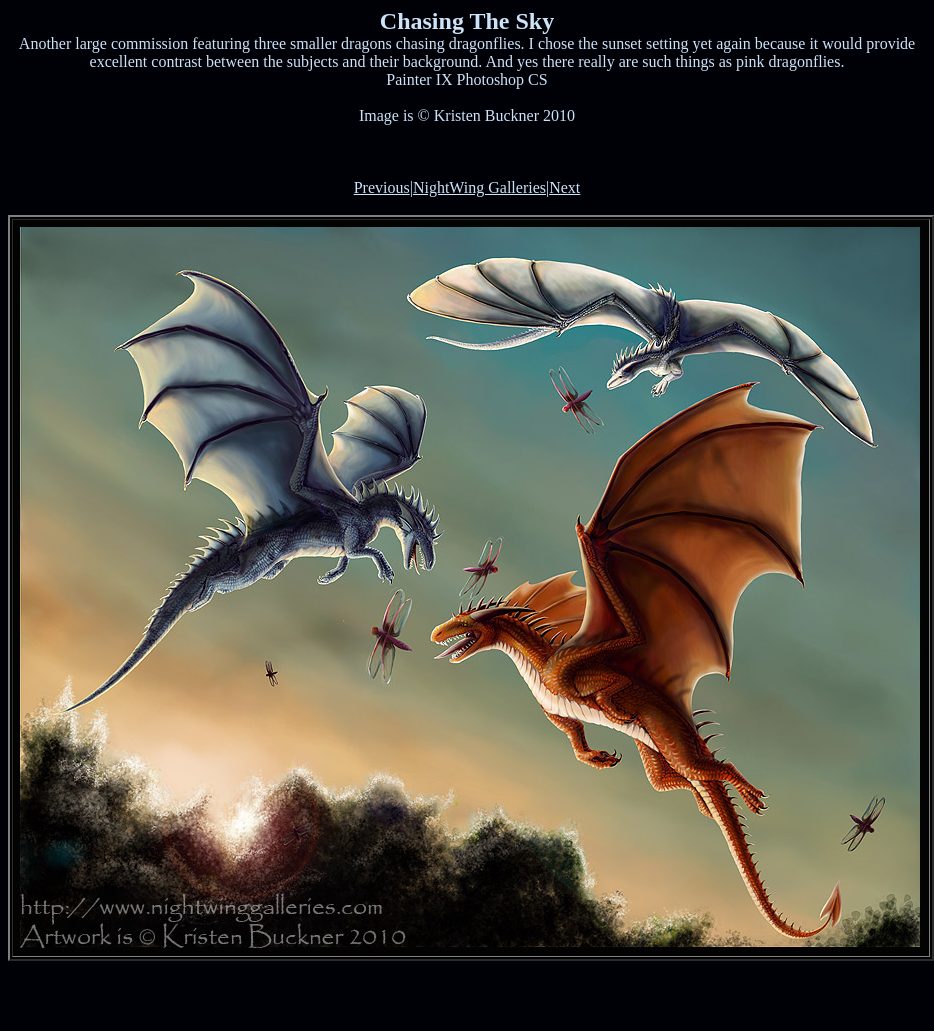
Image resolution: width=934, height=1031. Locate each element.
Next (564, 187)
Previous (382, 187)
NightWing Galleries (479, 187)
